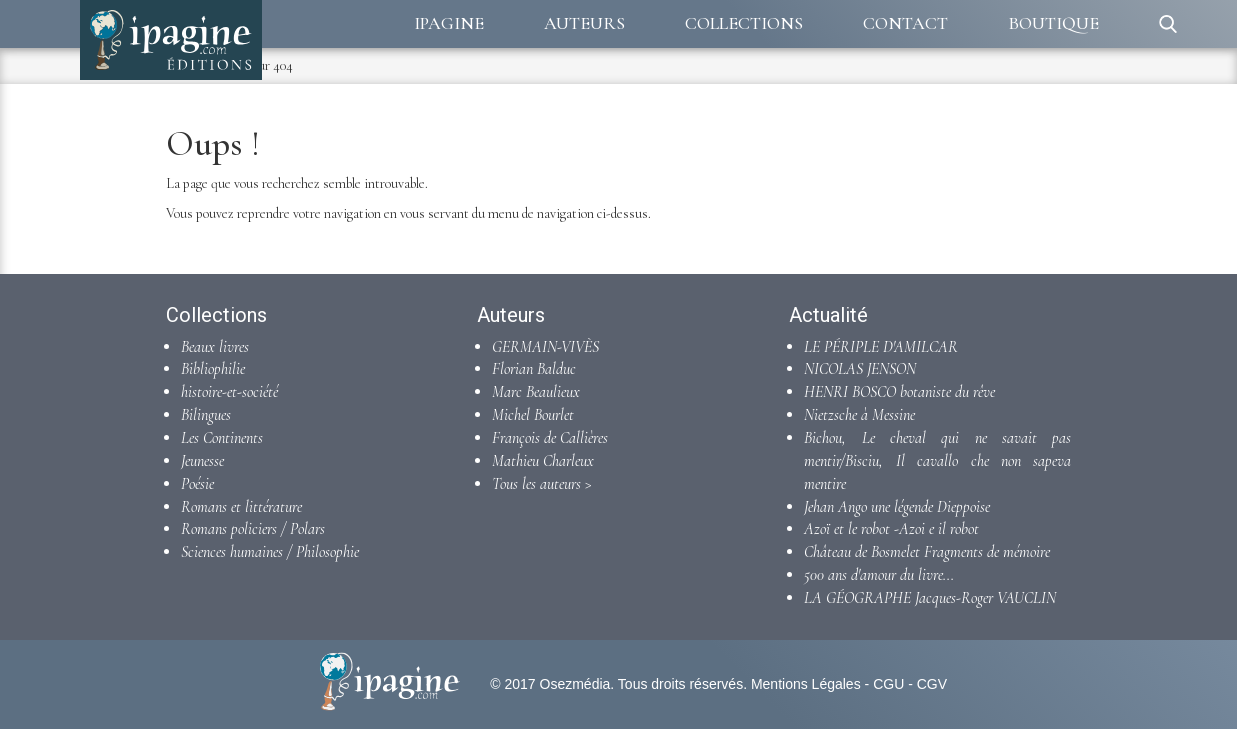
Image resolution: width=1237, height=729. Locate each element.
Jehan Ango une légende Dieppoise (897, 507)
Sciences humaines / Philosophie (270, 552)
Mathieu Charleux (543, 461)
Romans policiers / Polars (253, 529)
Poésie (197, 484)
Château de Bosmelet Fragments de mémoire (927, 552)
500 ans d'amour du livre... (879, 575)
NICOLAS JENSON (860, 369)
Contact (905, 23)
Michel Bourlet (533, 415)
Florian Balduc (534, 369)
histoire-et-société (229, 392)
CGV (932, 684)
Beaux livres (215, 347)
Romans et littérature (241, 507)
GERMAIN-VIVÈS (545, 347)
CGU (888, 684)
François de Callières (550, 438)
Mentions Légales (806, 684)
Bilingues (206, 415)
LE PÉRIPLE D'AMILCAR (881, 347)
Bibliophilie (213, 369)
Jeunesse (202, 461)
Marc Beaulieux (536, 392)
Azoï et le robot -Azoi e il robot (891, 529)
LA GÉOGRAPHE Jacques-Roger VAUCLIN (930, 598)
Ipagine (449, 23)
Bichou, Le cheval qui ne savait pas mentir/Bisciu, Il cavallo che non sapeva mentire (937, 461)
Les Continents (222, 438)
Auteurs (584, 23)
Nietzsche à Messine (859, 415)
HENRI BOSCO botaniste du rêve (899, 392)
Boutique (1053, 23)
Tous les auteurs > (542, 484)
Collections (744, 23)
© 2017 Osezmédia (550, 684)
